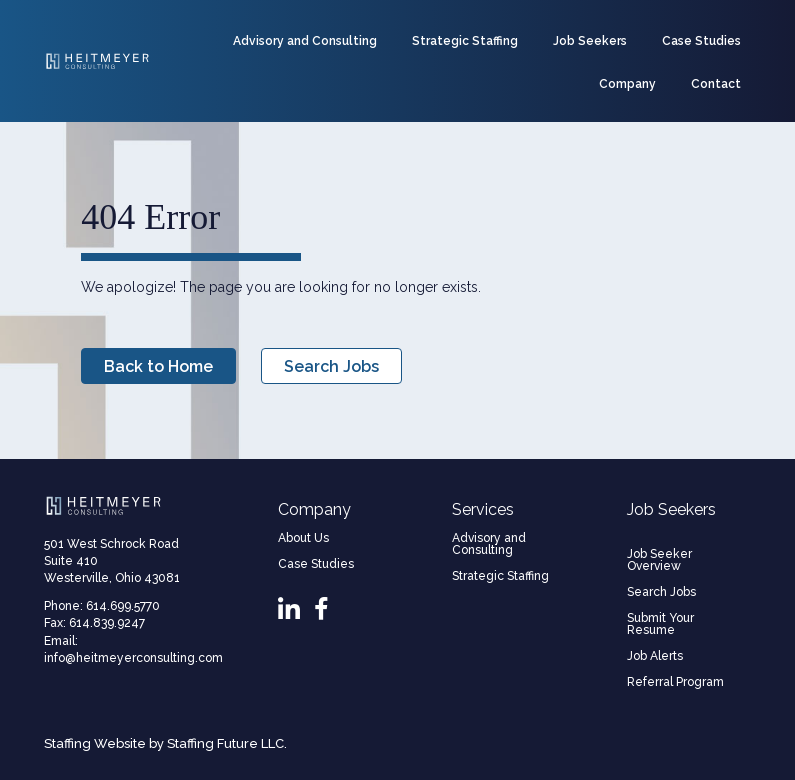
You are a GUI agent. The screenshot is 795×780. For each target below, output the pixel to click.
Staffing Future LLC (225, 743)
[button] (158, 366)
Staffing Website (95, 743)
